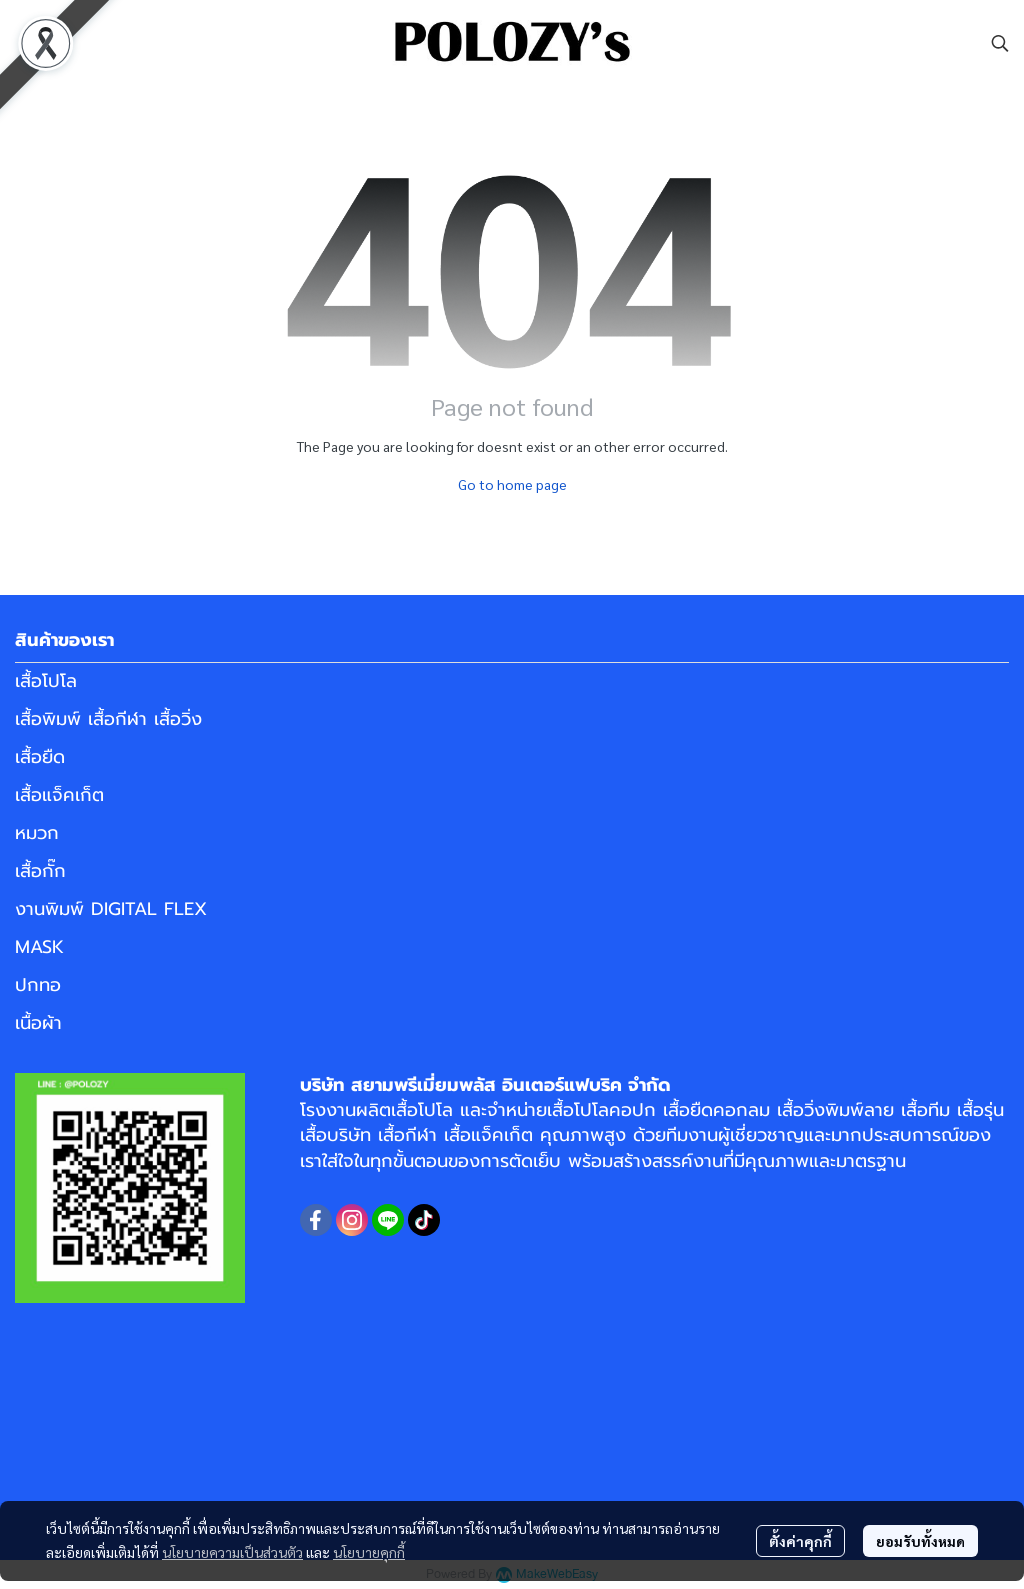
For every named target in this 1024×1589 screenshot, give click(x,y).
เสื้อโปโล (46, 681)
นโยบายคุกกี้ (369, 1552)
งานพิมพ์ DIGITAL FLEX (111, 909)
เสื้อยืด (40, 757)
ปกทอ (38, 985)
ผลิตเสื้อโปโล (404, 1110)
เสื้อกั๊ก (40, 871)
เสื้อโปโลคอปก (601, 1110)
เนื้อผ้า (38, 1023)
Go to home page (512, 484)
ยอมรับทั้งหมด (920, 1541)
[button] (1000, 43)
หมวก (37, 833)
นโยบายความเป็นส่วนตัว (232, 1552)
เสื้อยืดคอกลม (716, 1110)
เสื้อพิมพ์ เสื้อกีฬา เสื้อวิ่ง (108, 719)
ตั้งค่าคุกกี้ (800, 1541)
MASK (39, 947)
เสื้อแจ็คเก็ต (59, 795)
